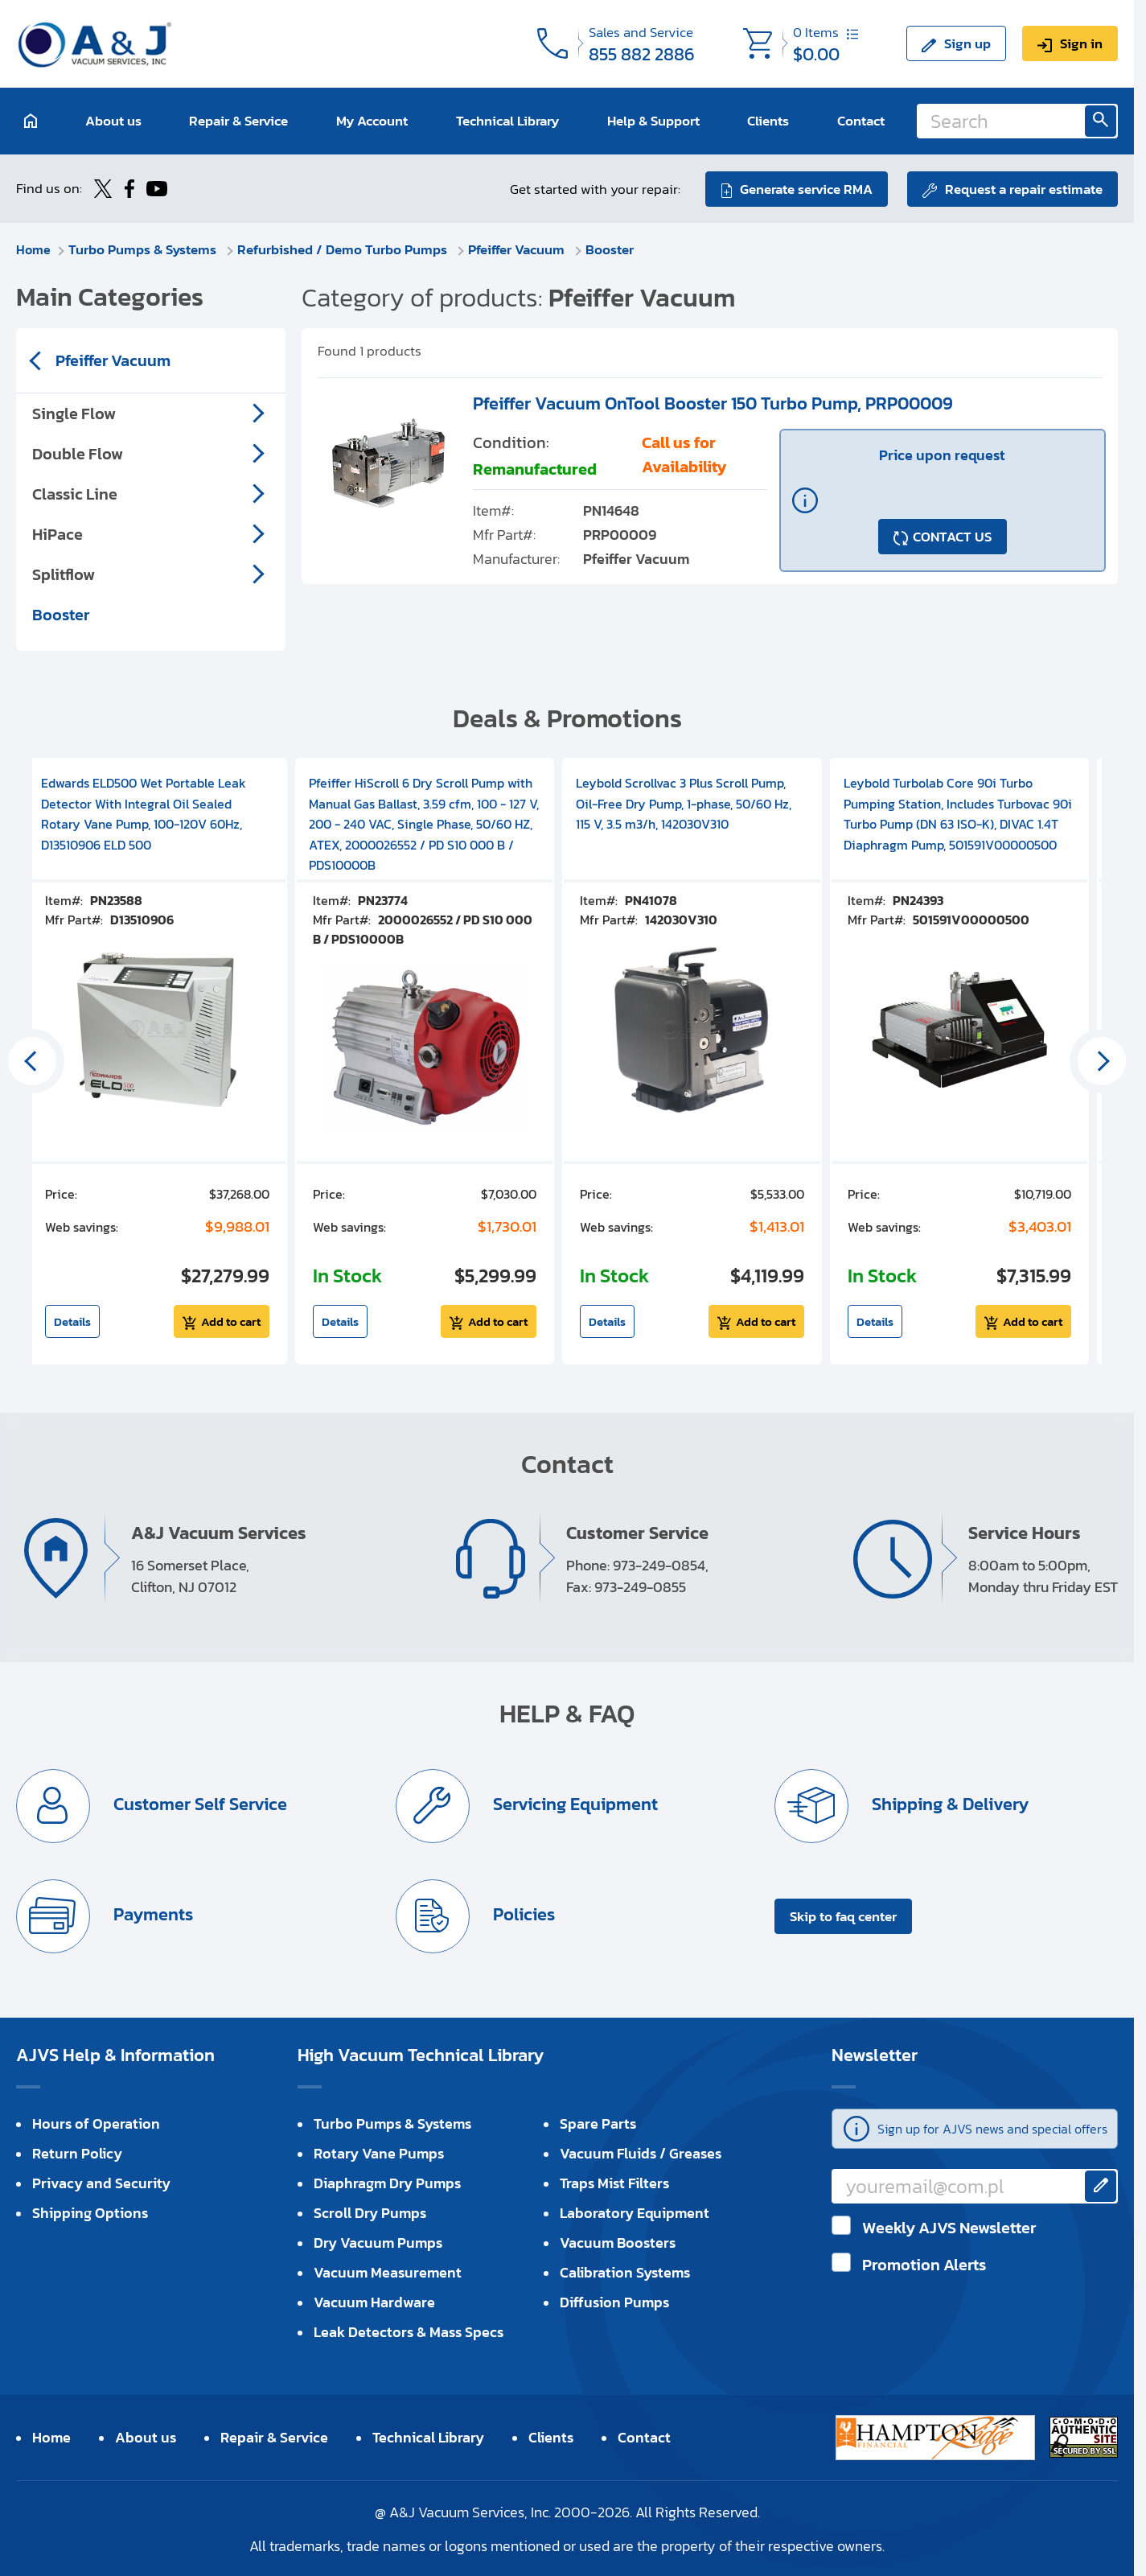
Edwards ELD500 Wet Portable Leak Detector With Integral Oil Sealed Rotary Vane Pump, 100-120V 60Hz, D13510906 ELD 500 (143, 813)
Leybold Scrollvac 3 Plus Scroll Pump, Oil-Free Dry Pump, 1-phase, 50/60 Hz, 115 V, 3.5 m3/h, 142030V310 (683, 802)
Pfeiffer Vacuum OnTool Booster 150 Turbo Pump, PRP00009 (713, 402)
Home (34, 248)
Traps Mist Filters (614, 2182)
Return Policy (77, 2152)
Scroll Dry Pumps (370, 2212)
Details (72, 1320)
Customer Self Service (199, 1803)
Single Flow (74, 413)
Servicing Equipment (574, 1803)
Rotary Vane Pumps (379, 2152)
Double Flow (77, 453)
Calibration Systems (625, 2271)
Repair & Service (238, 120)
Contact (861, 120)
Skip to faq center (843, 1915)
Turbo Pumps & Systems (145, 248)
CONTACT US (952, 535)
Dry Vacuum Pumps (378, 2242)
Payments (152, 1913)
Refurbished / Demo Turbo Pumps (345, 248)
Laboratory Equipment (634, 2212)
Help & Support (653, 120)
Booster (611, 248)
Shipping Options (90, 2212)
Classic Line (74, 493)
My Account (372, 120)
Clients (768, 120)
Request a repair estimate (1024, 188)
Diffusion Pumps (614, 2301)
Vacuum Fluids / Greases (640, 2152)
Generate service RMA (805, 188)
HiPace (57, 533)
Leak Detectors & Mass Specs (408, 2331)
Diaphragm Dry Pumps (387, 2182)
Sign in (1081, 43)
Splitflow (63, 574)
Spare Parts (598, 2123)
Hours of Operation (96, 2123)
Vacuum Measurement (388, 2271)
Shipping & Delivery (949, 1803)
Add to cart (231, 1320)
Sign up (967, 43)
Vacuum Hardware (374, 2301)
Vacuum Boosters (618, 2242)
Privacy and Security (101, 2182)
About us (113, 120)
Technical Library (507, 120)
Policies (523, 1913)
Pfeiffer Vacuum (519, 248)
